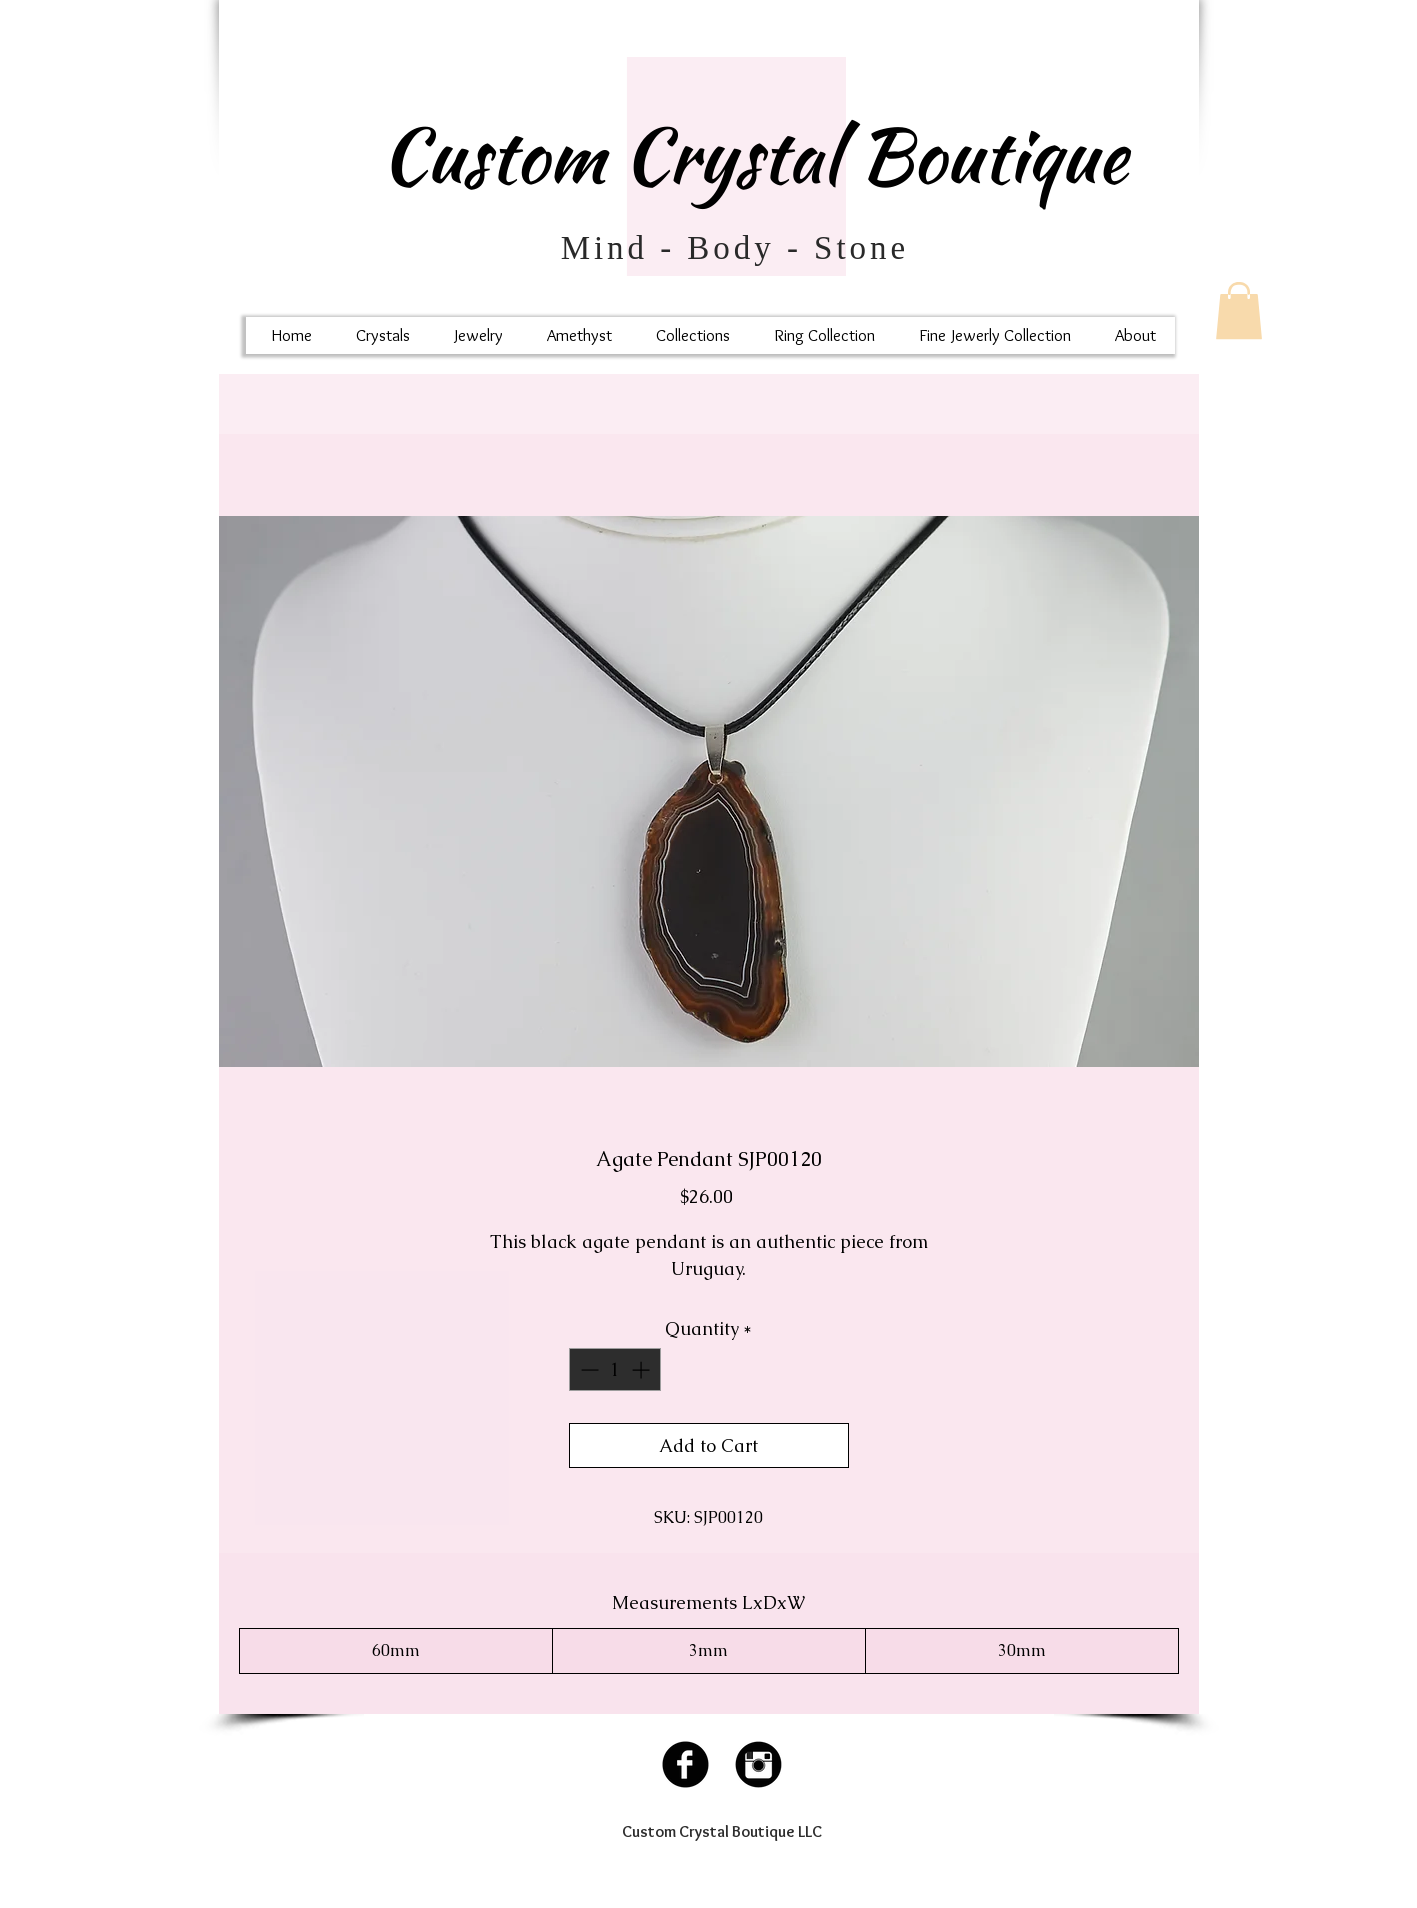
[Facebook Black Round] (685, 1764)
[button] (1239, 310)
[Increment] (642, 1369)
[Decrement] (587, 1369)
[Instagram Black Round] (758, 1764)
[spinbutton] (615, 1369)
